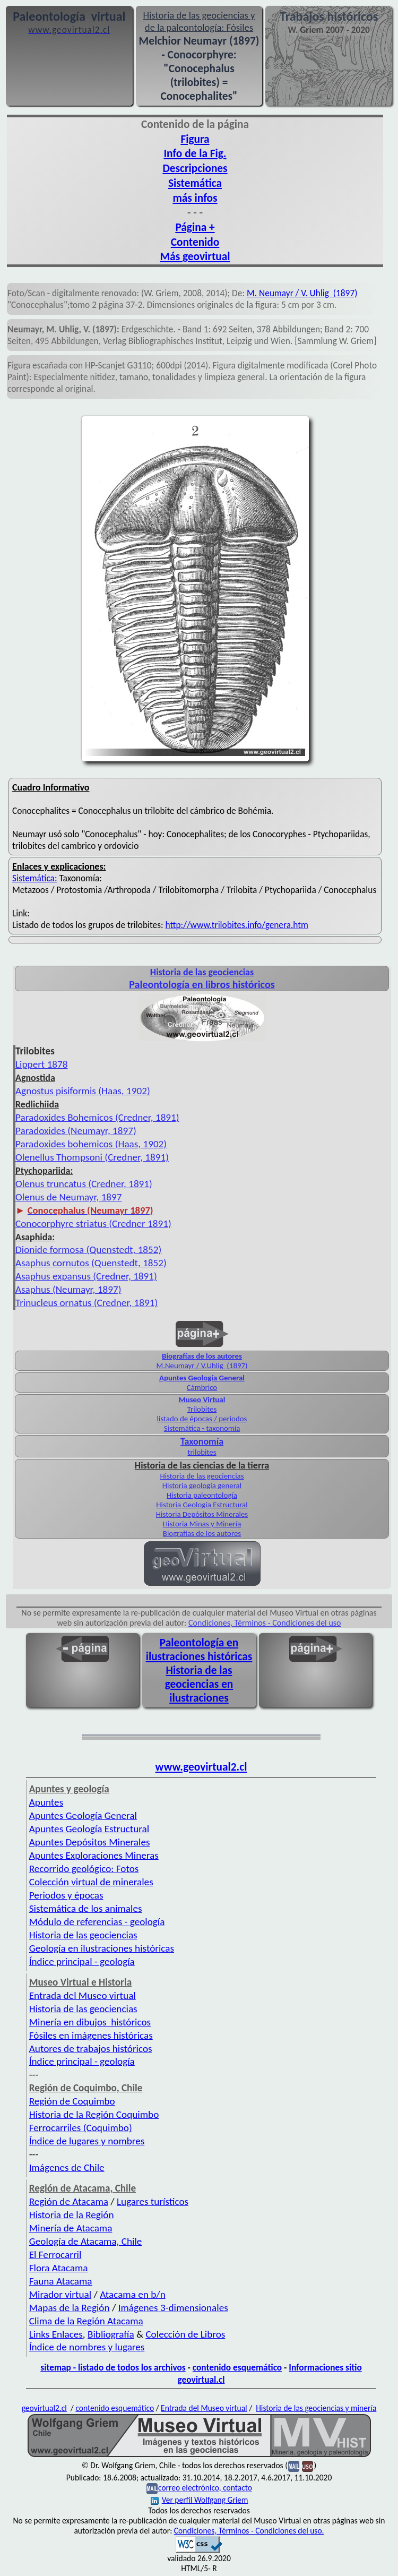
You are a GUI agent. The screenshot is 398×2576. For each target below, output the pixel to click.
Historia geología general (201, 1485)
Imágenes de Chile (67, 2167)
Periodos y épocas (66, 1895)
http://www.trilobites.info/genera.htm (237, 925)
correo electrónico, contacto (205, 2488)
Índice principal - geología (82, 1961)
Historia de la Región (71, 2215)
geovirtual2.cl (44, 2408)
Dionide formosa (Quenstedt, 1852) (88, 1249)
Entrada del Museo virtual (82, 1995)
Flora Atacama (58, 2268)
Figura (194, 139)
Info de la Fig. (194, 153)
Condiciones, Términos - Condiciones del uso (264, 1623)
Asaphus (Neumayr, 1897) (68, 1289)
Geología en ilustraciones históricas (101, 1948)
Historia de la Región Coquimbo (94, 2114)
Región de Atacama (68, 2201)
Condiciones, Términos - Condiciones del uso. (249, 2531)
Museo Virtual (202, 1399)
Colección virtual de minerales (91, 1882)
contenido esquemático (237, 2367)
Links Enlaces (56, 2334)
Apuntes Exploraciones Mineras (94, 1855)
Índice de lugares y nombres (87, 2141)
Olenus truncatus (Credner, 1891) (83, 1184)
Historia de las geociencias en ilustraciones (199, 1684)
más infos (194, 198)
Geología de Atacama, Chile (85, 2241)
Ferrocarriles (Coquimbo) (80, 2128)
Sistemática (195, 183)
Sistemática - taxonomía (202, 1428)
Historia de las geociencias (202, 1476)
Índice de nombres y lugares (87, 2347)
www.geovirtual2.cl (201, 1767)
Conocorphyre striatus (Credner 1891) (93, 1223)
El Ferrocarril (55, 2254)
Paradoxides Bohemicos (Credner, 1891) (97, 1117)
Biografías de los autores (202, 1356)
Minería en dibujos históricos (90, 2022)
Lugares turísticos (152, 2201)
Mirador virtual (60, 2294)
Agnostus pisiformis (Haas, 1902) (82, 1091)
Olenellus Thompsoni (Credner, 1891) (92, 1157)
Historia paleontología (202, 1495)
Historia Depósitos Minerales (202, 1514)
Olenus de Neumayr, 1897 (68, 1197)
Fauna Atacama (60, 2281)
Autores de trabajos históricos (90, 2048)
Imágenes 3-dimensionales (173, 2308)
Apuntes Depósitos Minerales (89, 1842)
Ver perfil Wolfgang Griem (199, 2500)
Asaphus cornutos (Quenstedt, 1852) (91, 1263)
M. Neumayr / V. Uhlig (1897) (302, 293)
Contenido (195, 242)
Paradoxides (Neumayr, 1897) (75, 1130)
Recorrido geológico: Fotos (84, 1868)
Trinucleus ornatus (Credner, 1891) (86, 1302)
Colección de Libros (185, 2334)
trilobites (201, 1452)
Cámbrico (202, 1387)
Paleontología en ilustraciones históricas (199, 1649)
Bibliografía (111, 2334)
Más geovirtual (195, 256)
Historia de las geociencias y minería (316, 2408)
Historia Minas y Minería (202, 1524)
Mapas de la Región (69, 2308)
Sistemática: (34, 878)
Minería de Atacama (71, 2228)
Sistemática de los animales (85, 1908)
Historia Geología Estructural (201, 1504)
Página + (194, 227)
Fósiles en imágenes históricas (91, 2035)
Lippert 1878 (41, 1064)
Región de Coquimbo (72, 2101)
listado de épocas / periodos (202, 1418)
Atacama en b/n (133, 2294)
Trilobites (202, 1409)
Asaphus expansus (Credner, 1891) (86, 1276)
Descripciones (194, 168)
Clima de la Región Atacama (86, 2321)
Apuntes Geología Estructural (89, 1829)
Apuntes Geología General (202, 1378)
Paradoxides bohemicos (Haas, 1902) (91, 1144)
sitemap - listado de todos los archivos (112, 2367)
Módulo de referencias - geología (97, 1922)
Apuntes (46, 1802)
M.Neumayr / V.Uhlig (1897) (201, 1365)
